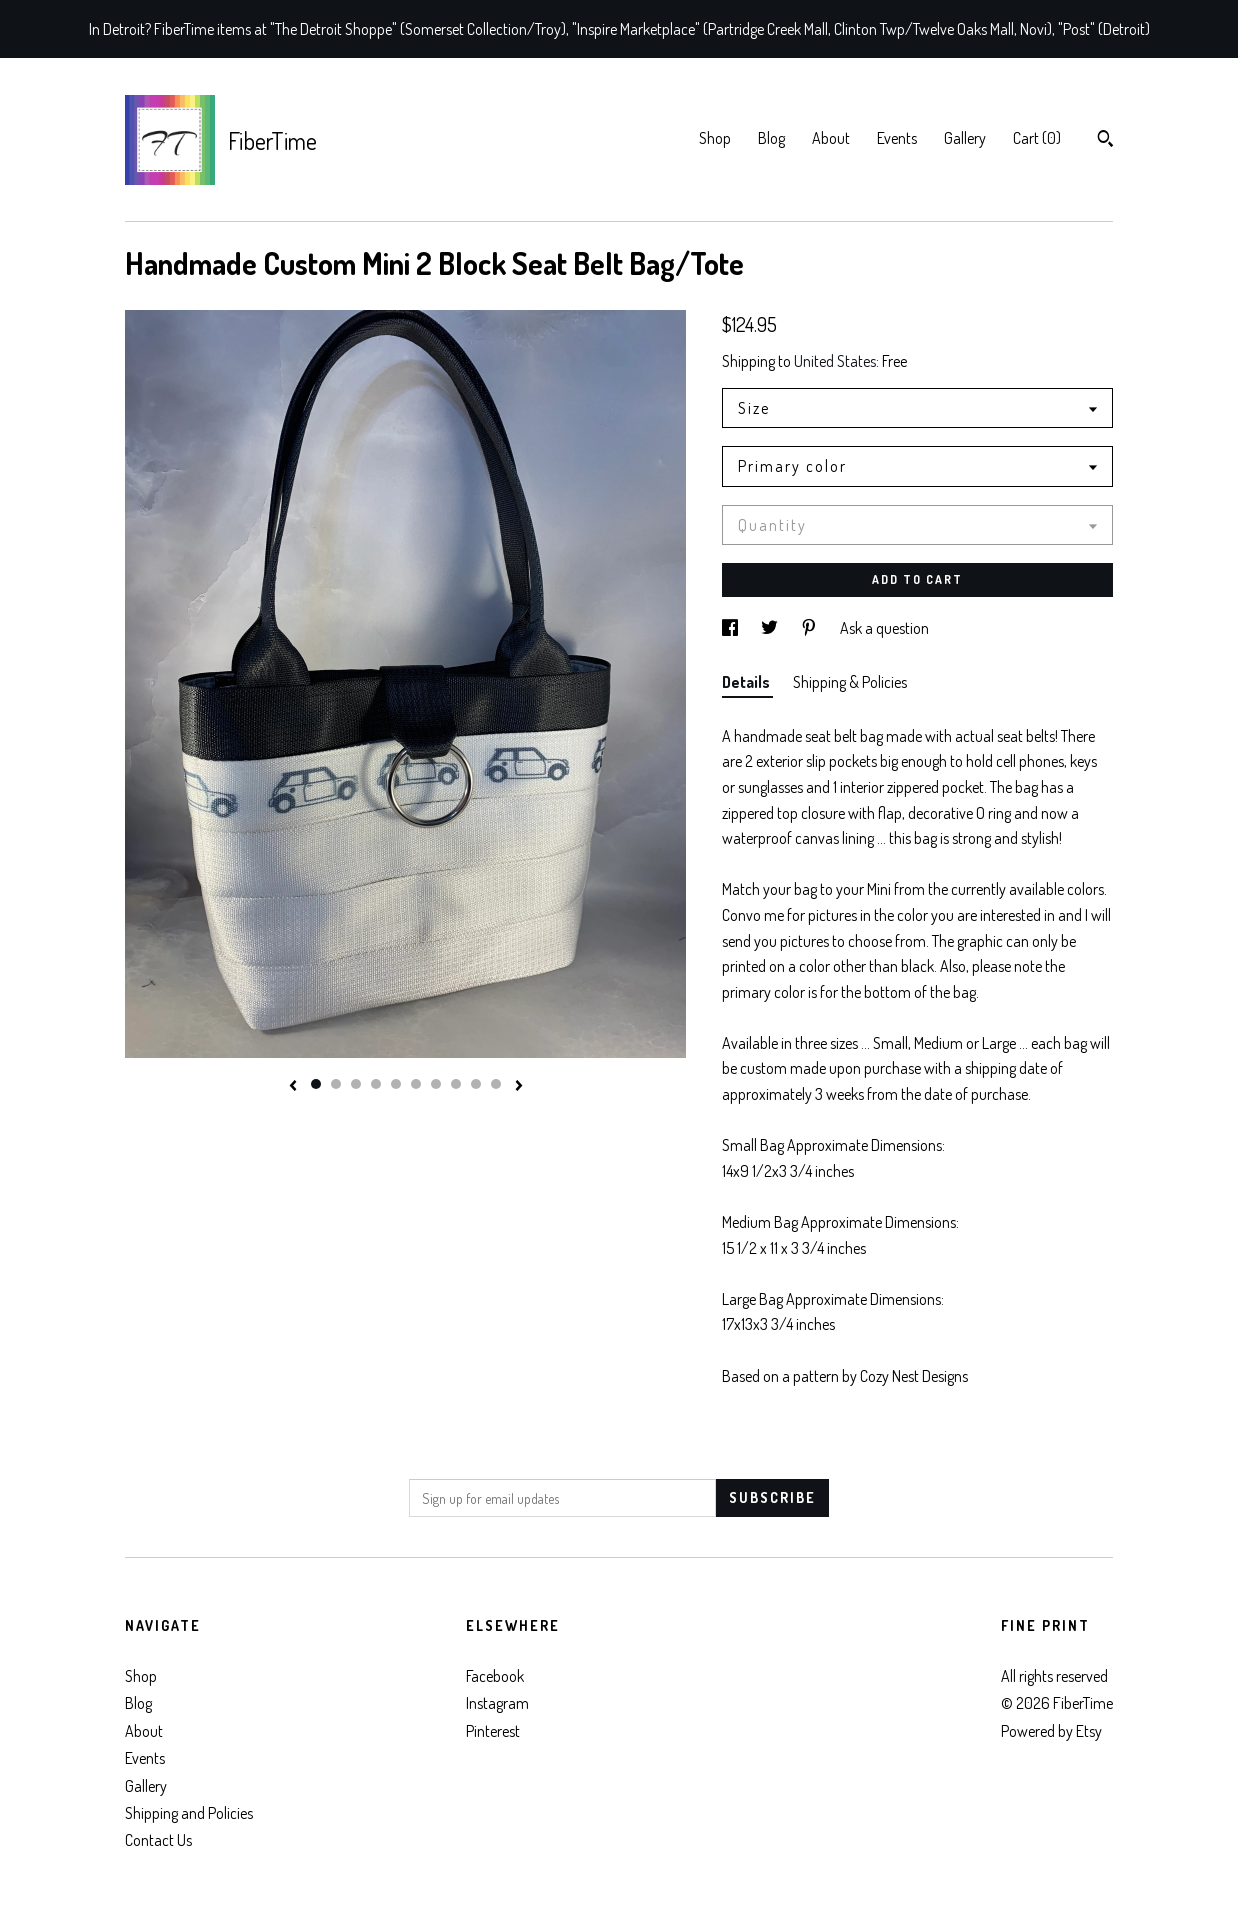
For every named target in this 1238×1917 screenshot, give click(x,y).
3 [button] (356, 1084)
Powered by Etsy (1051, 1731)
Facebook (495, 1676)
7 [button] (436, 1084)
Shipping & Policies (850, 682)
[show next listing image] (519, 1087)
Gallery (965, 138)
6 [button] (416, 1084)
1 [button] (316, 1084)
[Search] (1105, 141)
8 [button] (456, 1084)
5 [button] (396, 1084)
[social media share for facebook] (731, 628)
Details (747, 682)
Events (897, 138)
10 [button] (496, 1084)
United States (835, 361)
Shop (715, 138)
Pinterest (493, 1731)
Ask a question (884, 628)
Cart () (1037, 138)
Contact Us (158, 1840)
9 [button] (476, 1084)
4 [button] (376, 1084)
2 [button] (336, 1084)
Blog (771, 138)
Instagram (497, 1703)
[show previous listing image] (293, 1087)
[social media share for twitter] (771, 628)
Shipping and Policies (189, 1813)
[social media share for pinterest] (810, 628)
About (831, 138)
